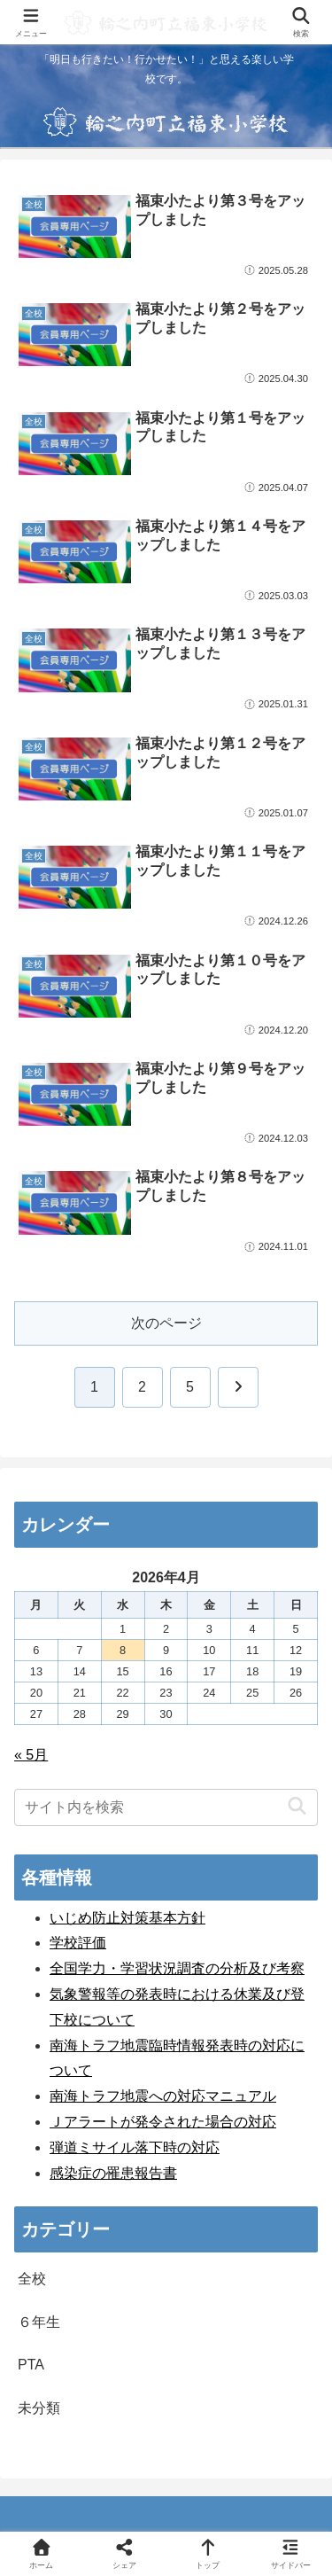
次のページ (166, 1323)
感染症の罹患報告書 (113, 2173)
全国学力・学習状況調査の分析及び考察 (177, 1968)
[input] (166, 1807)
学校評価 (78, 1942)
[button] (297, 1807)
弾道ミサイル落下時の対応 (135, 2147)
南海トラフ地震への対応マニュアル (163, 2096)
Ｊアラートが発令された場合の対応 (163, 2121)
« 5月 (31, 1754)
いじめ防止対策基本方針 (127, 1917)
